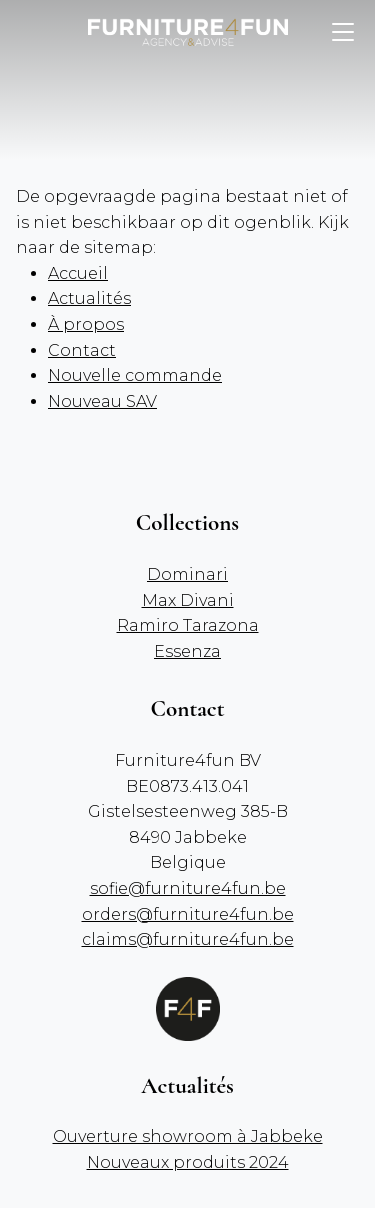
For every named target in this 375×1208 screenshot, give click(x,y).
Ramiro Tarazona (188, 625)
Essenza (187, 651)
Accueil (78, 273)
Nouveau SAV (102, 401)
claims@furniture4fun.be (188, 939)
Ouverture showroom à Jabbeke (188, 1136)
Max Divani (188, 600)
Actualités (89, 298)
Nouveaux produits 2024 (188, 1162)
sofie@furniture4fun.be (188, 888)
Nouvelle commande (135, 375)
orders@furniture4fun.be (188, 914)
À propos (86, 324)
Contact (82, 350)
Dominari (187, 574)
